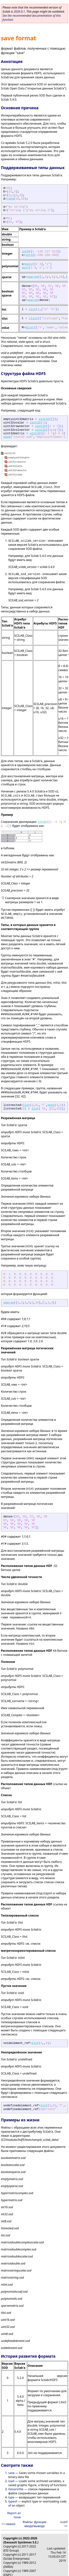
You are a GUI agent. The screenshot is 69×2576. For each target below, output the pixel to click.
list (32, 309)
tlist (33, 318)
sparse (32, 277)
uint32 (44, 419)
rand (10, 199)
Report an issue (14, 2515)
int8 (25, 251)
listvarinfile (15, 2489)
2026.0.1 (19, 11)
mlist (29, 327)
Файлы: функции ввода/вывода (34, 2524)
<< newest (8, 2524)
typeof (12, 2501)
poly (28, 264)
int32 (29, 255)
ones (50, 1105)
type (11, 2497)
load (11, 2481)
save (6, 437)
